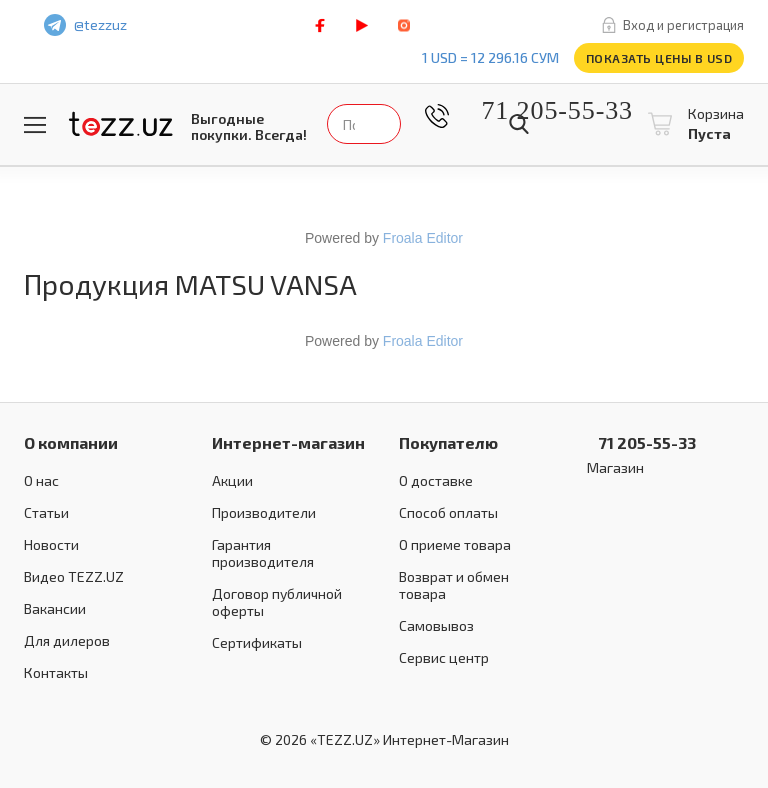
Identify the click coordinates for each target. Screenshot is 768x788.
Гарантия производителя (263, 553)
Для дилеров (67, 640)
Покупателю (448, 442)
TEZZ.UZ (121, 124)
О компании (71, 442)
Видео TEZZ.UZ (74, 576)
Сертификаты (257, 642)
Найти (519, 124)
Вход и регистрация (683, 25)
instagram (404, 25)
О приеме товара (455, 544)
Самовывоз (436, 625)
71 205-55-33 (542, 110)
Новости (51, 544)
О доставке (436, 480)
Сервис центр (444, 657)
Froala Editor (423, 238)
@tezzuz (100, 24)
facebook (320, 25)
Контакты (56, 672)
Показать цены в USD (659, 58)
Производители (264, 512)
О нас (41, 480)
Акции (232, 480)
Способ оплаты (448, 512)
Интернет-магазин (288, 442)
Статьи (46, 512)
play (362, 25)
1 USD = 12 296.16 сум (490, 57)
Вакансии (55, 608)
